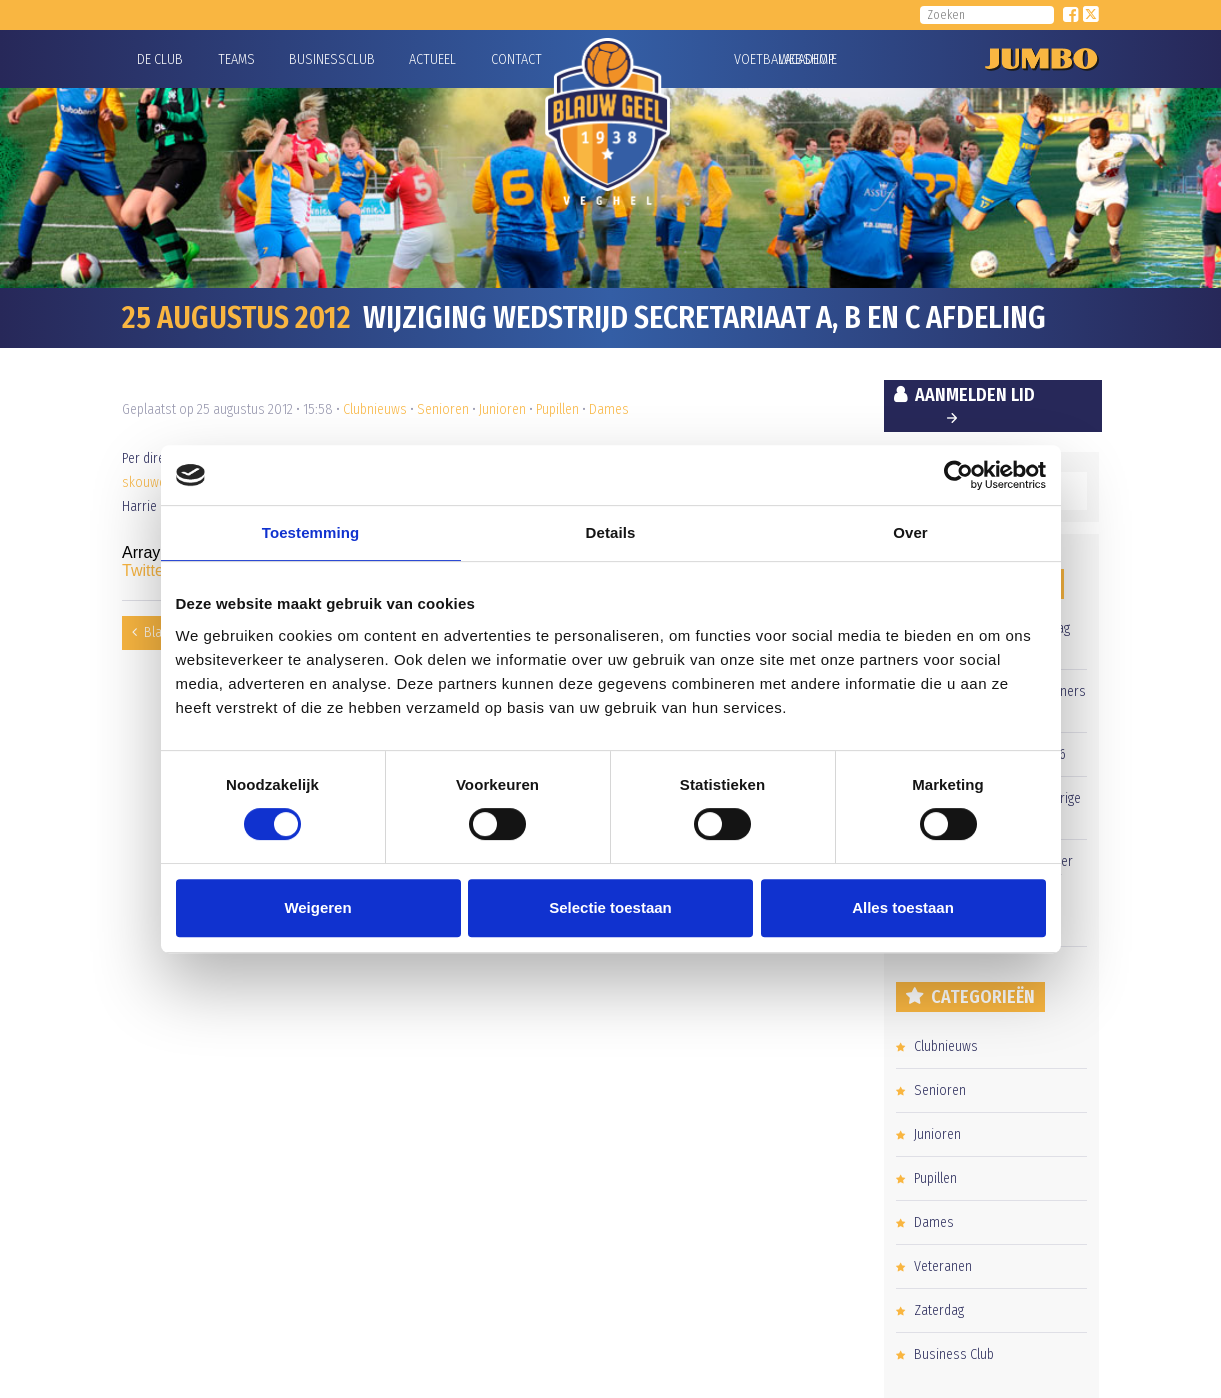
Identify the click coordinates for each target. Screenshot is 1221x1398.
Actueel (432, 59)
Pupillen (557, 409)
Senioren (443, 409)
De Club (160, 59)
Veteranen (943, 1266)
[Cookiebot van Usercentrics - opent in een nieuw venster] (958, 475)
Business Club (954, 1354)
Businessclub (332, 59)
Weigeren (317, 907)
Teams (236, 59)
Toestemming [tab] (311, 532)
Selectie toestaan (610, 907)
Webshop (804, 59)
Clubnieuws (375, 409)
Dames (609, 409)
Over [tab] (910, 532)
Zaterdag (939, 1310)
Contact (516, 59)
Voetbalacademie (759, 59)
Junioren (502, 409)
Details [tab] (611, 532)
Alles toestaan (903, 907)
